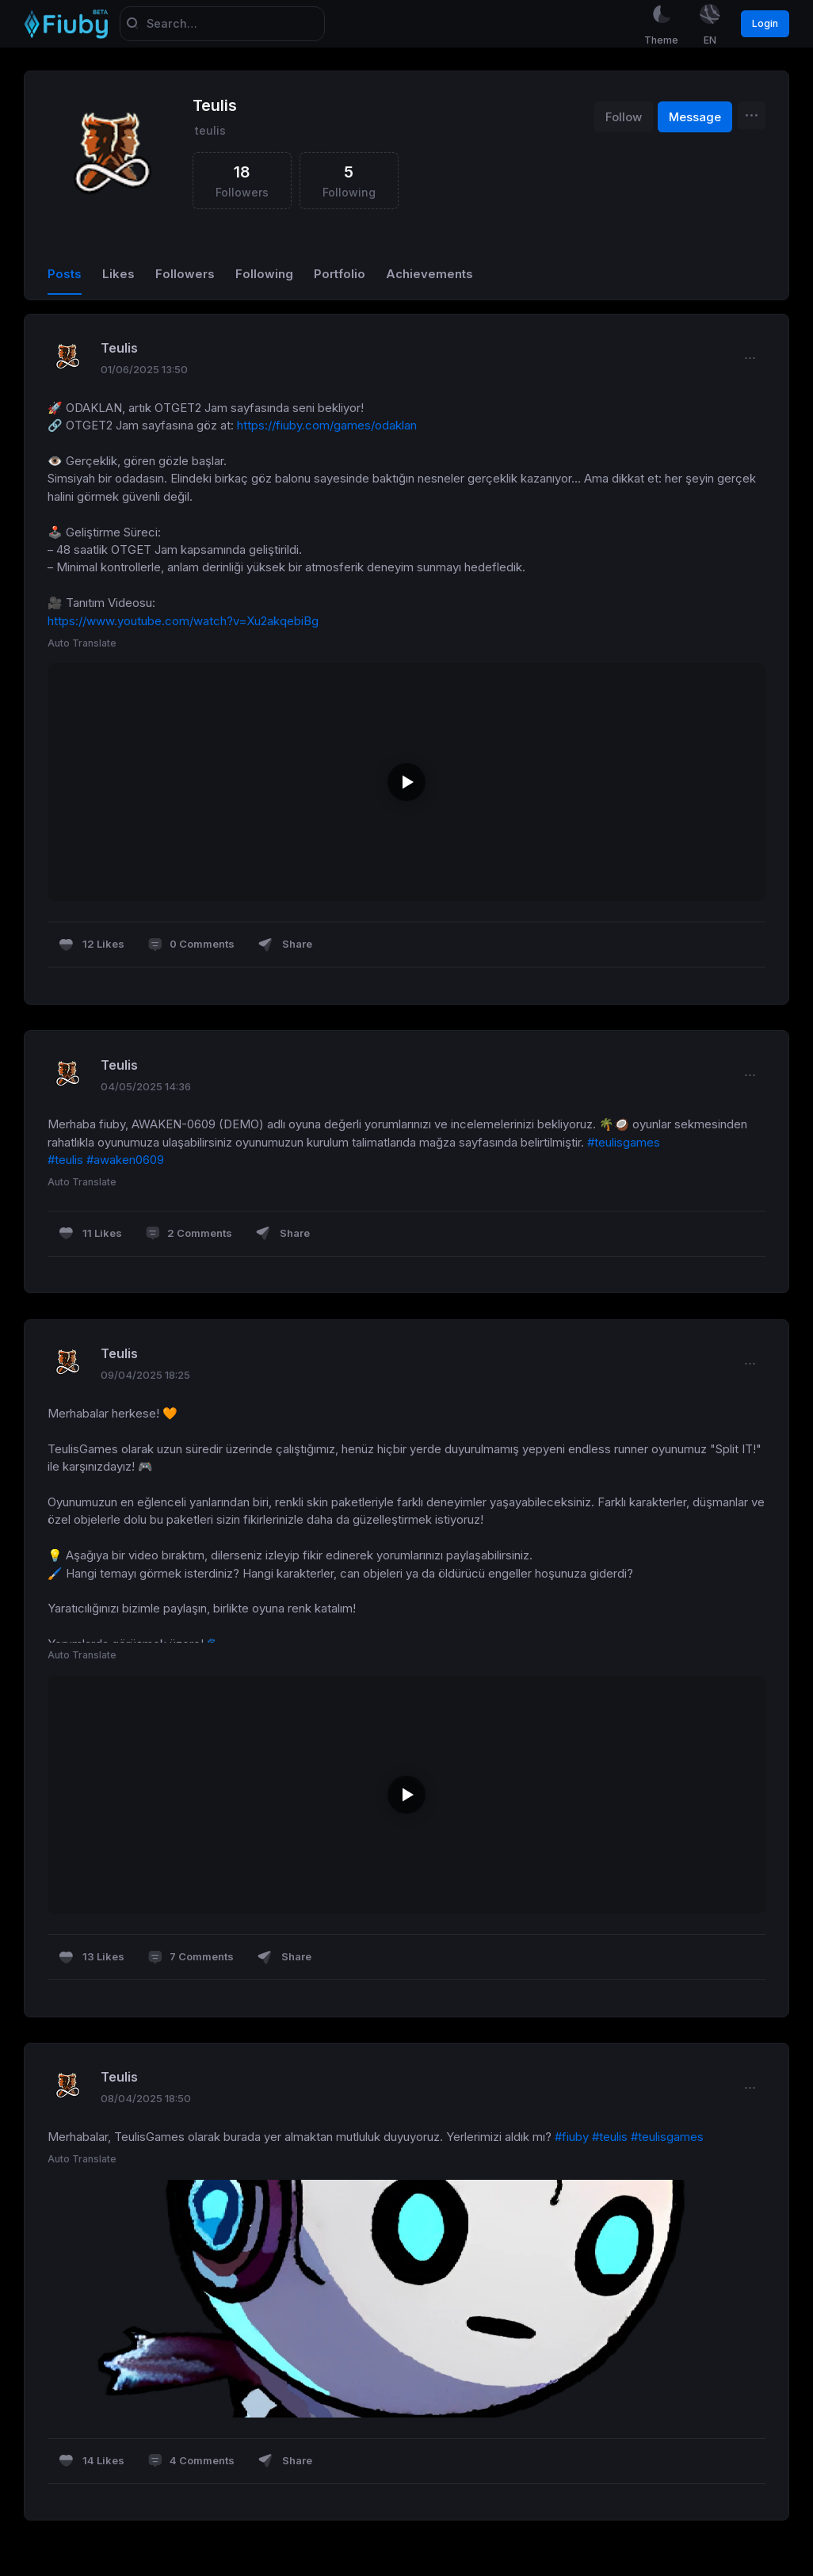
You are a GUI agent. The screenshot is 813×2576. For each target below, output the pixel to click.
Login (765, 23)
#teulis (65, 1161)
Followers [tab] (185, 275)
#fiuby (572, 2138)
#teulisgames (623, 1143)
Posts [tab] (65, 275)
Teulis (215, 106)
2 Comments (188, 1234)
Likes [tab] (118, 275)
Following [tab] (264, 275)
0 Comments (191, 946)
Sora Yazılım (35, 2568)
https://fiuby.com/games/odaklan (327, 426)
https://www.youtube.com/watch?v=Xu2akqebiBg (183, 622)
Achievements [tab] (429, 275)
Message (695, 118)
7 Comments (190, 1959)
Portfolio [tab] (339, 275)
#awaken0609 (125, 1161)
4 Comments (191, 2462)
